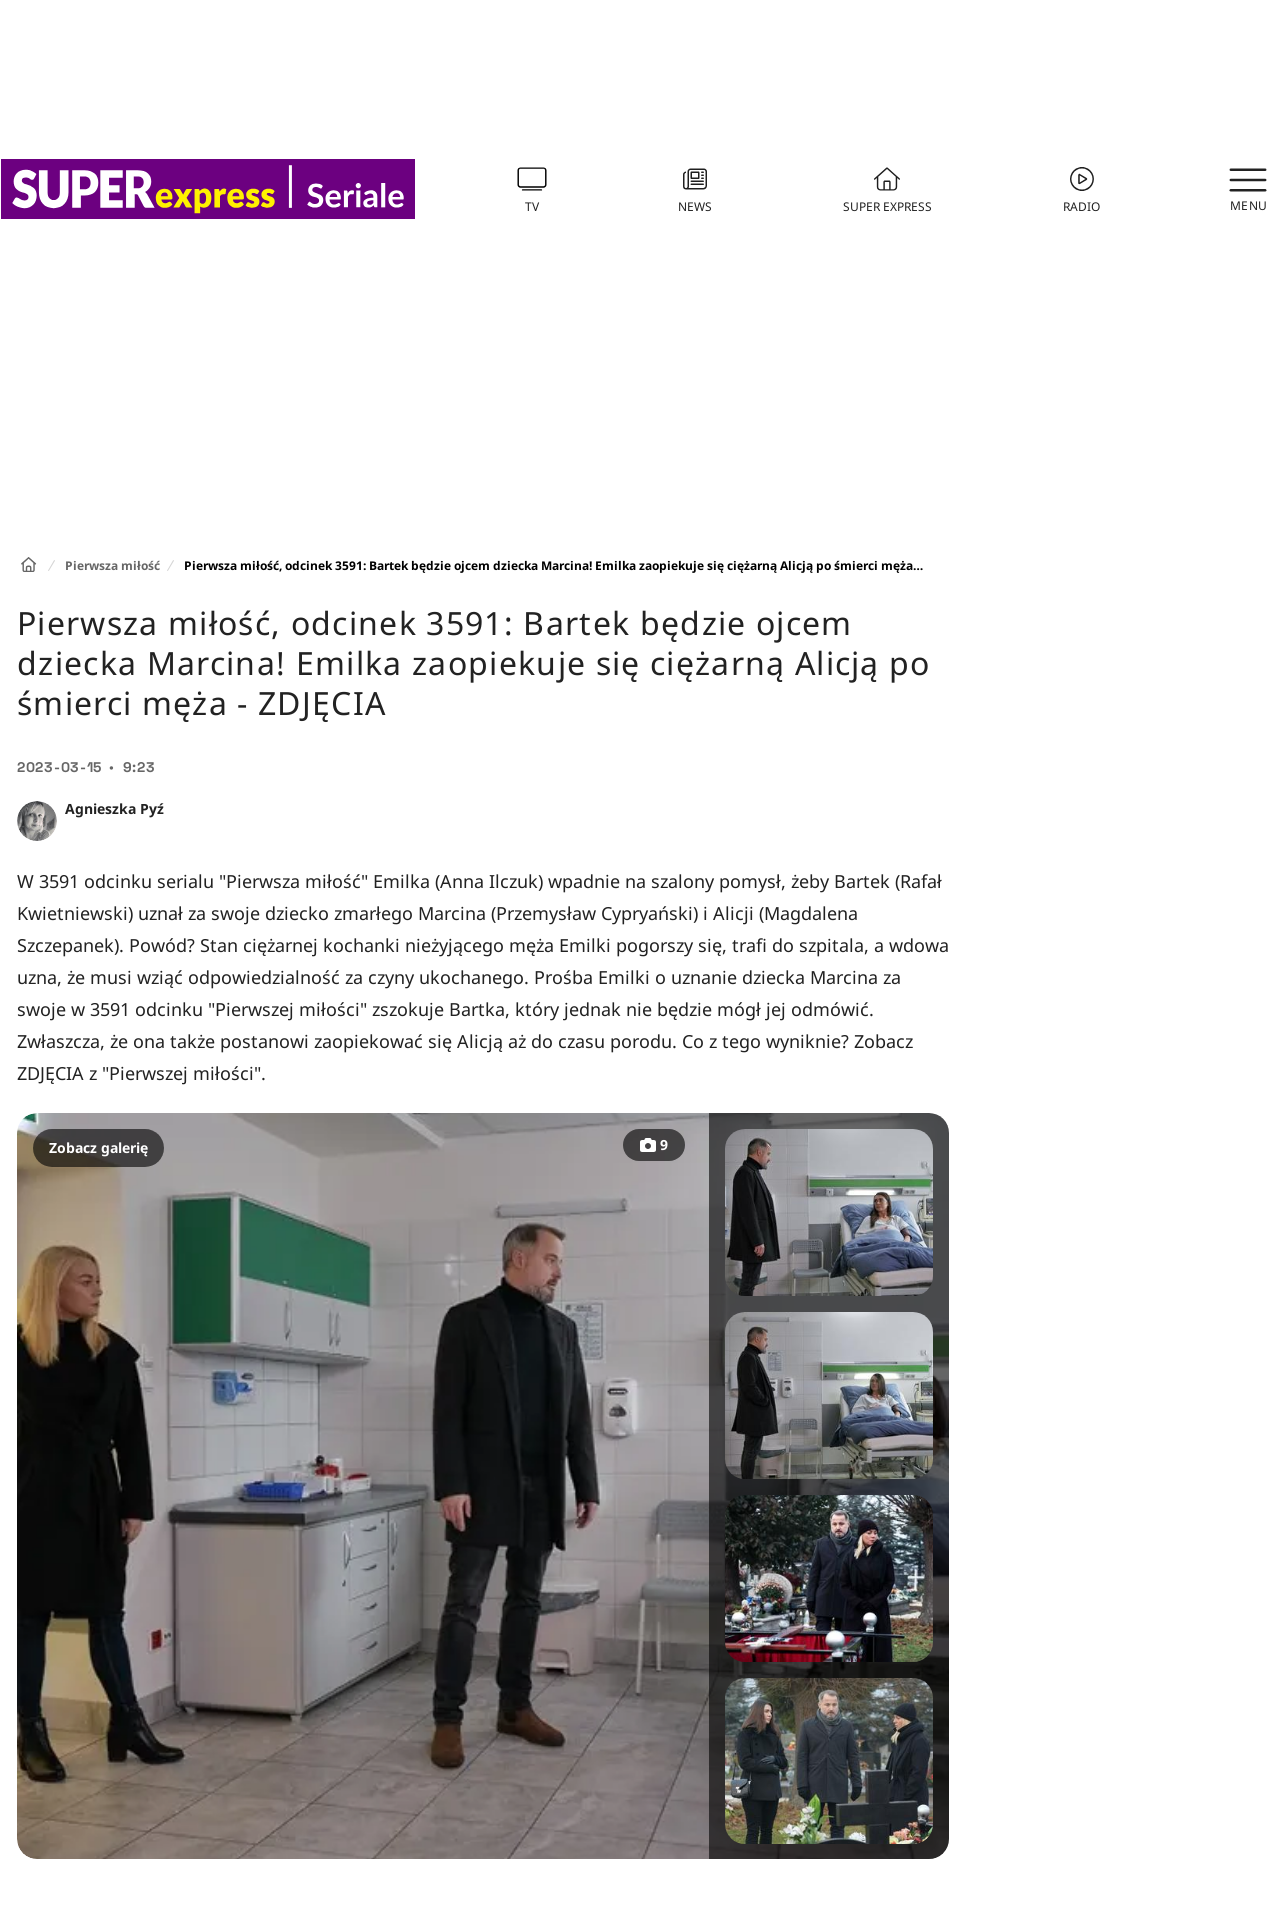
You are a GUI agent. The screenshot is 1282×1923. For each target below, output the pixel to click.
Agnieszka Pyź (114, 808)
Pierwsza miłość (112, 565)
